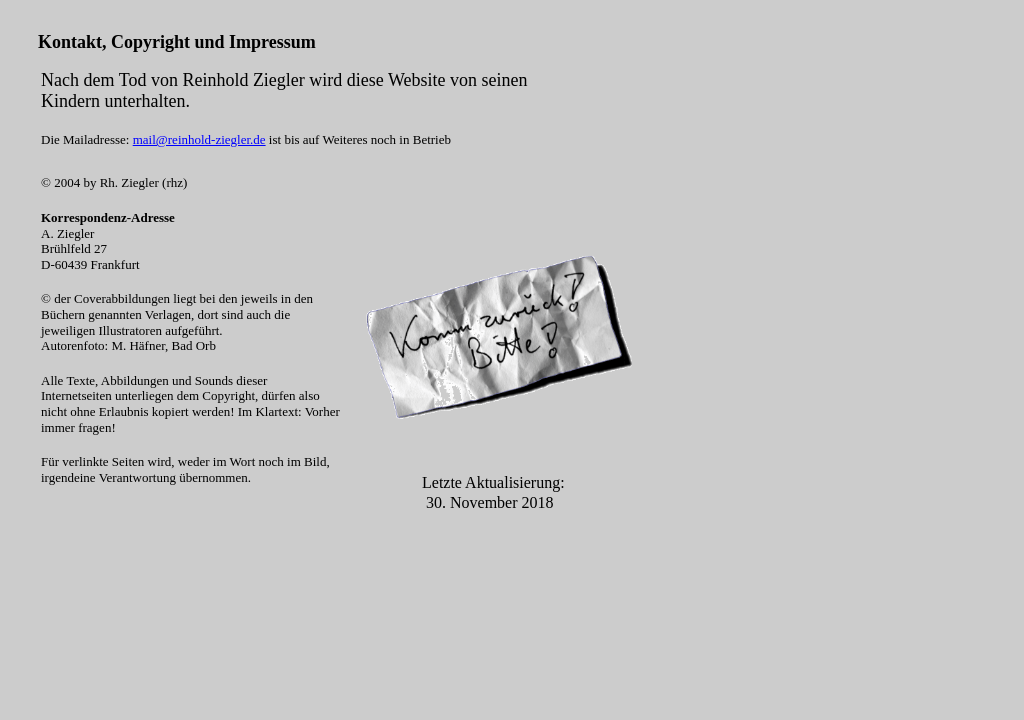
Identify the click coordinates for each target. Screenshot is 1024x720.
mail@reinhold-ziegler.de (199, 139)
